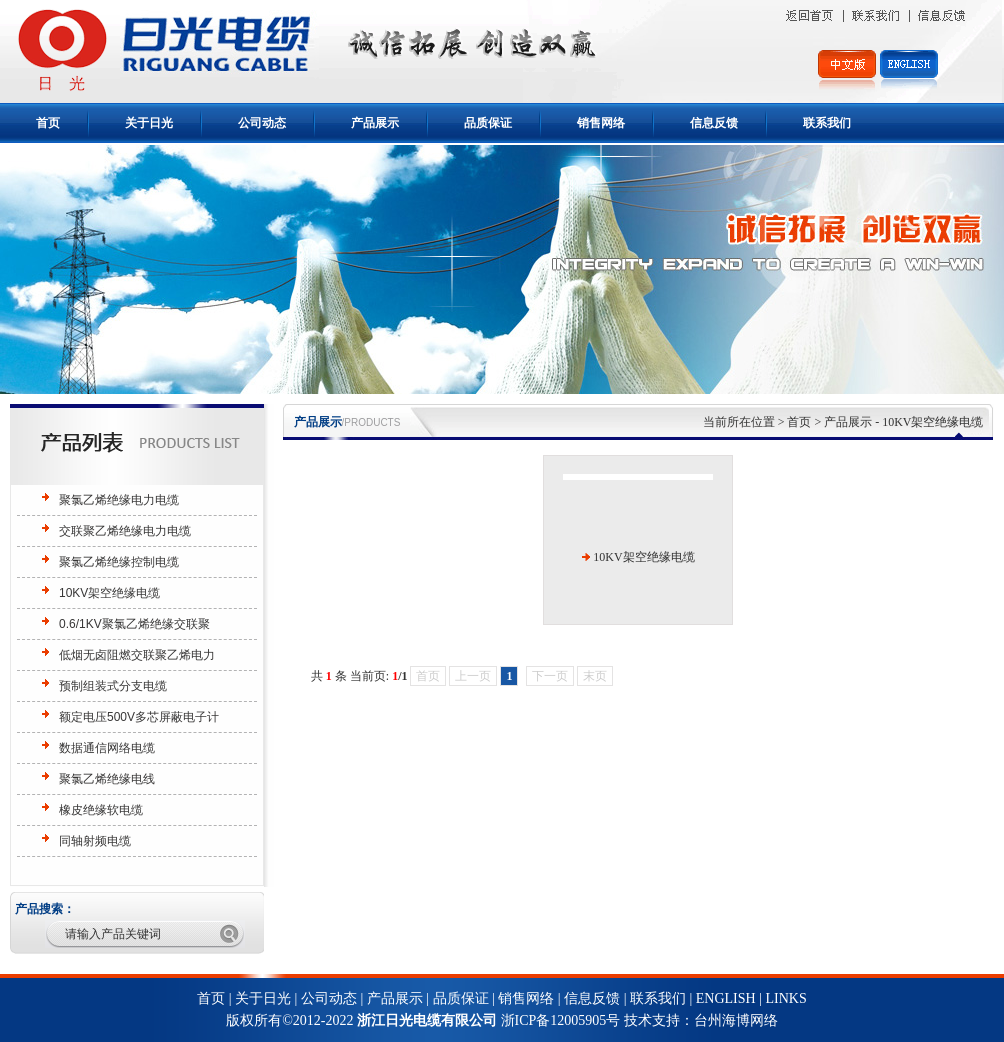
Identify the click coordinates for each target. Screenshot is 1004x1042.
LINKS (785, 998)
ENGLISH (726, 998)
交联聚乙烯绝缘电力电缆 (125, 531)
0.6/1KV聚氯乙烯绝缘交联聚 (134, 624)
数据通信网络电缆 (107, 748)
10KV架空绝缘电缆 (109, 593)
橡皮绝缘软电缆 (101, 810)
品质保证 (488, 123)
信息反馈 (714, 123)
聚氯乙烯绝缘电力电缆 (119, 500)
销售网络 (601, 123)
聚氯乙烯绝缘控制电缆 (119, 562)
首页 (48, 123)
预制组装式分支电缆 (113, 686)
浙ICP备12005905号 (562, 1020)
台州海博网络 (736, 1020)
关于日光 (149, 123)
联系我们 (827, 123)
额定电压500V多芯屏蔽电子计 (139, 717)
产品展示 (375, 123)
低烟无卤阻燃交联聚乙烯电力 (137, 655)
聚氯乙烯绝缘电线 (107, 779)
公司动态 (262, 123)
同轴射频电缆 (95, 841)
